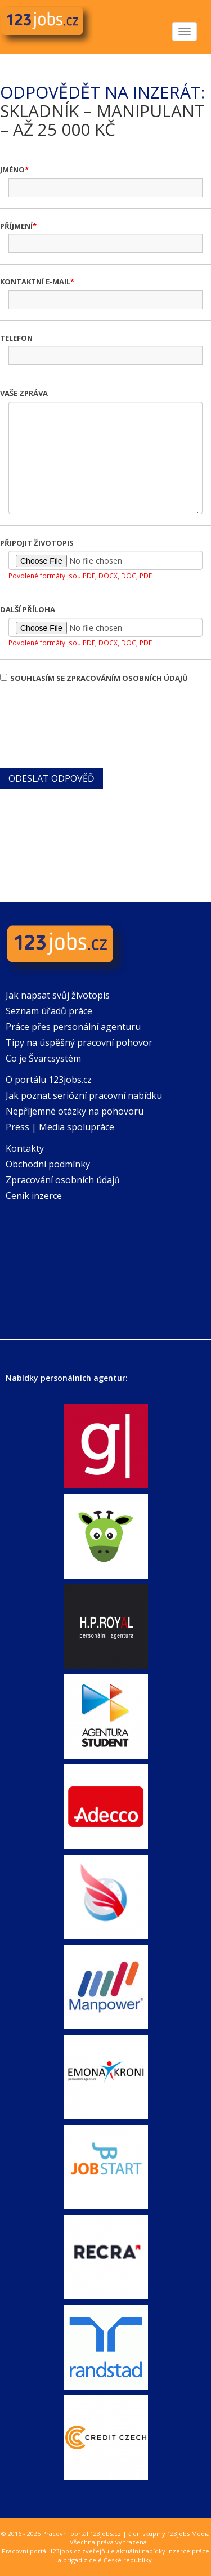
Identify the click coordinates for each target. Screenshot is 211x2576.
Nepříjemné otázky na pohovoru (74, 1111)
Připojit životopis (37, 543)
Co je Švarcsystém (43, 1058)
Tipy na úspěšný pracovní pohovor (79, 1042)
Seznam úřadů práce (49, 1011)
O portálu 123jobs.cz (49, 1079)
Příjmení (16, 226)
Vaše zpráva (24, 393)
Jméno (12, 169)
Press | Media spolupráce (60, 1127)
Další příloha (27, 609)
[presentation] (85, 732)
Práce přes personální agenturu (73, 1026)
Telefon (16, 338)
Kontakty (25, 1148)
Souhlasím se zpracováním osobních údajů (94, 678)
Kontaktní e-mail (35, 282)
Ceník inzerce (34, 1195)
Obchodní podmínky (48, 1164)
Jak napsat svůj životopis (58, 995)
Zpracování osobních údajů (63, 1180)
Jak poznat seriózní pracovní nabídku (84, 1095)
